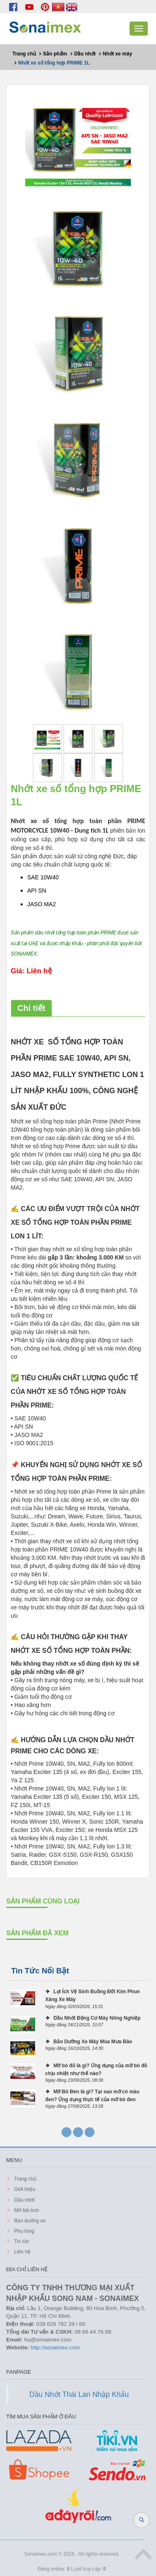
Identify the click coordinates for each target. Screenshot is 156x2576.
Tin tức (21, 2241)
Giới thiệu (24, 2189)
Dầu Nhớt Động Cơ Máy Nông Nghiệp (97, 2018)
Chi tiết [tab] (31, 1008)
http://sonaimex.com (55, 2347)
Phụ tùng (23, 2231)
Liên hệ (22, 2252)
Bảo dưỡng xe (29, 2221)
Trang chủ (24, 2179)
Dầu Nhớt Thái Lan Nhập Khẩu (79, 2394)
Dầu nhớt (24, 2200)
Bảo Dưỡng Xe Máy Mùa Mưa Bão (93, 2042)
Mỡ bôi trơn (26, 2210)
